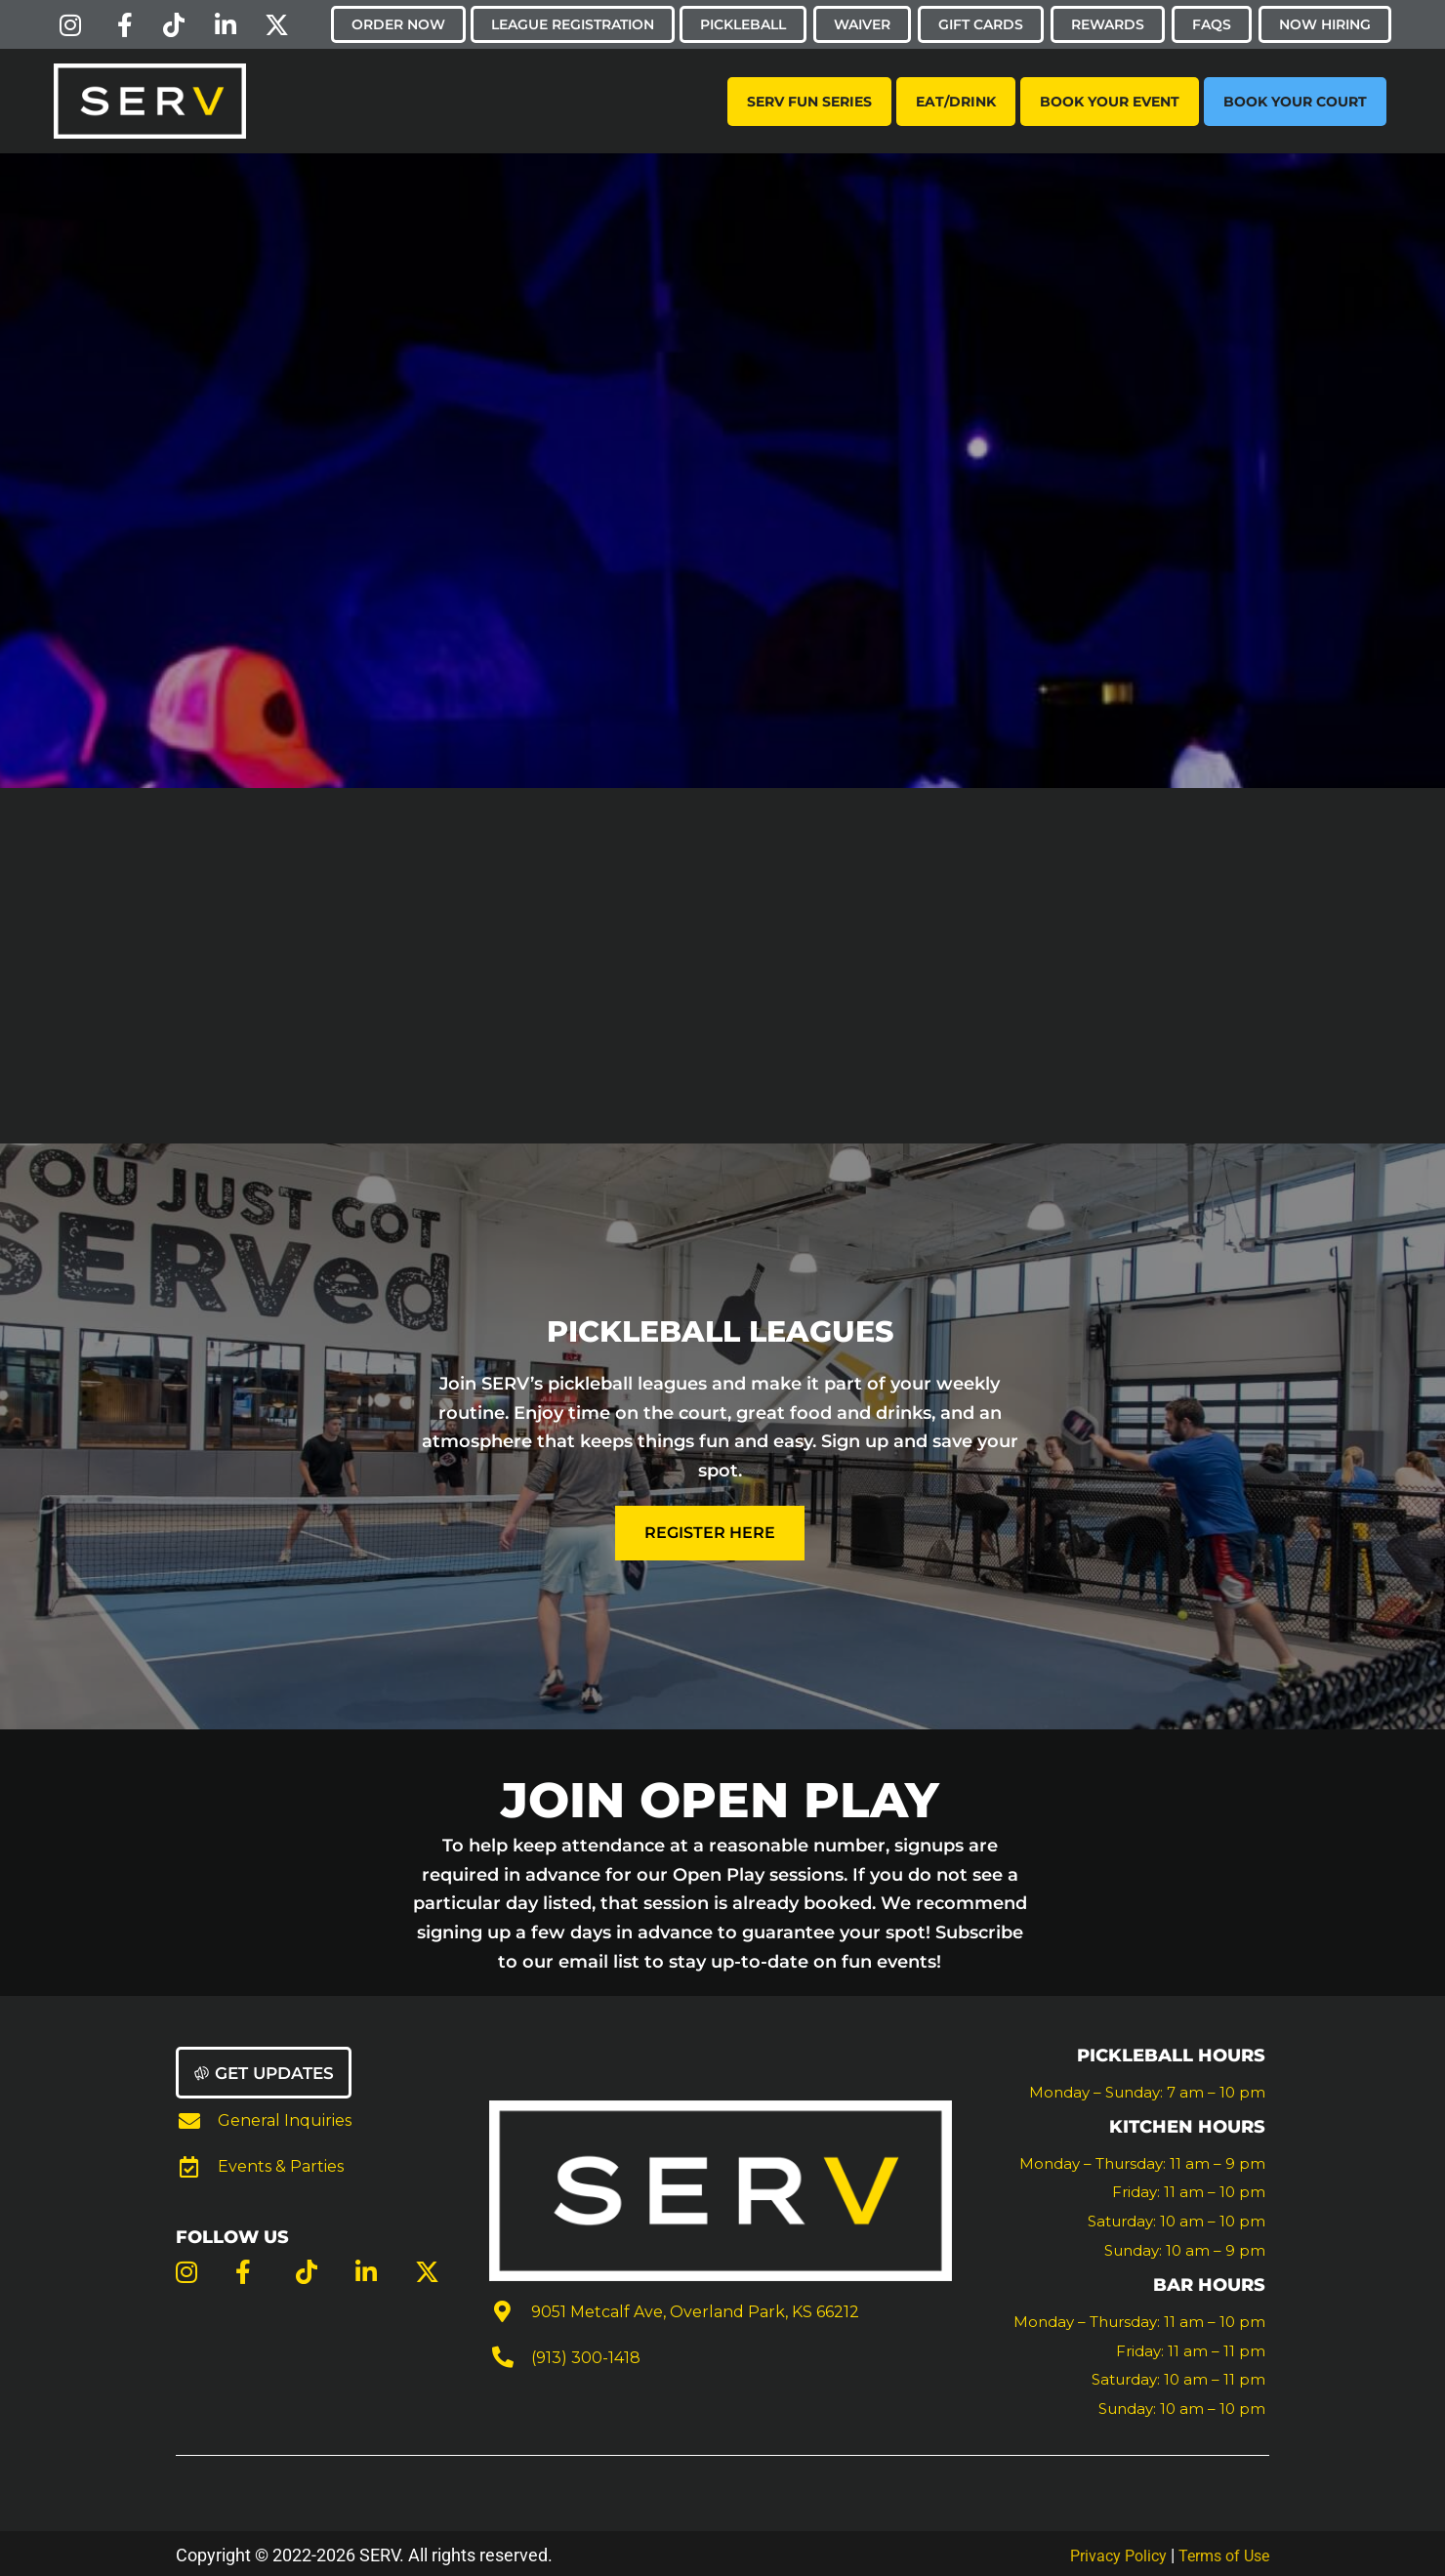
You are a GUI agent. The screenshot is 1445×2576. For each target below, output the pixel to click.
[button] (268, 2070)
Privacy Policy (1101, 2551)
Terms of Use (1217, 2551)
